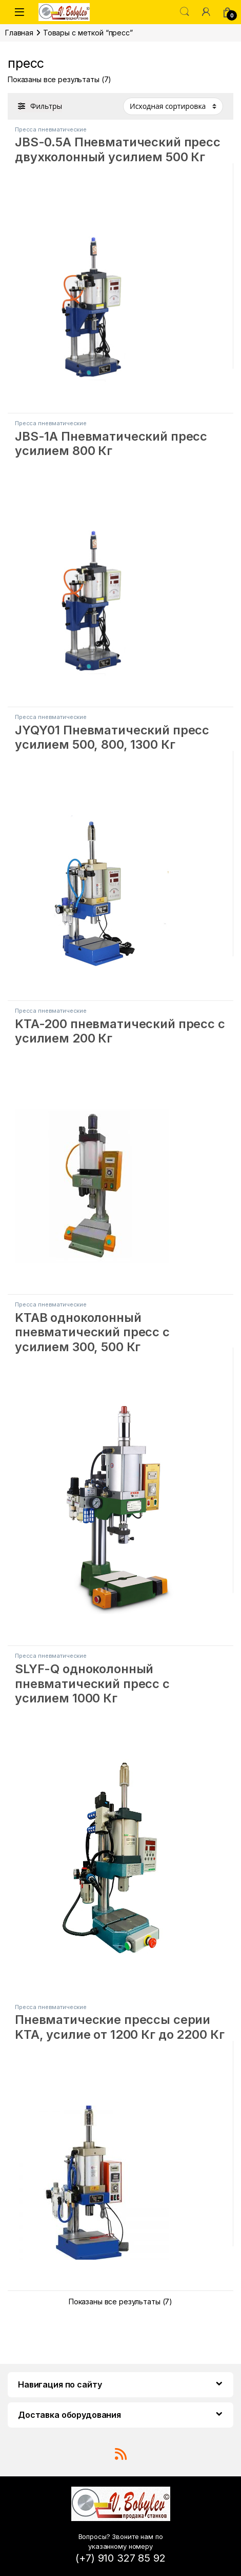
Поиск (184, 11)
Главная (19, 32)
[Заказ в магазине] (173, 106)
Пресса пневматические (51, 129)
